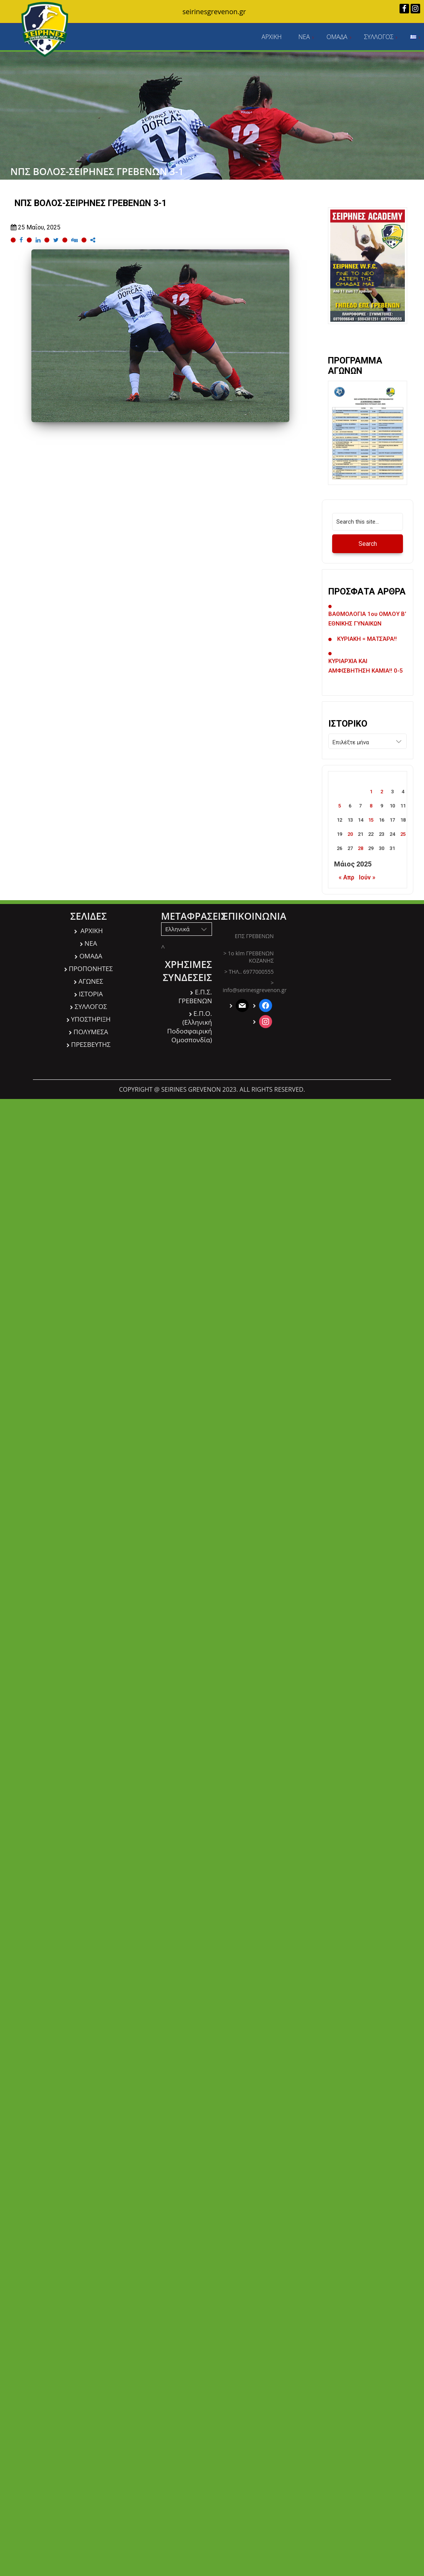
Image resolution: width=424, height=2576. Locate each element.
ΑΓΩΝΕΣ (90, 981)
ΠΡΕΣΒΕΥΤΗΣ (91, 1044)
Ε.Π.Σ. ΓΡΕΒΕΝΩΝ (195, 996)
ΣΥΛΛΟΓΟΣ (378, 37)
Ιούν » (367, 877)
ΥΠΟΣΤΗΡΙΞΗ (91, 1019)
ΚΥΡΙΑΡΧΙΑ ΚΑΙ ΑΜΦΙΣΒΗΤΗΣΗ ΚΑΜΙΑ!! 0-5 (365, 666)
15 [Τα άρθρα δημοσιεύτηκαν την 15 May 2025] (370, 820)
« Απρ (346, 877)
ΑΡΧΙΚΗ (272, 37)
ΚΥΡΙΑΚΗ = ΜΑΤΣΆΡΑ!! (367, 638)
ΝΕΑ (304, 37)
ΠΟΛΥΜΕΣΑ (90, 1031)
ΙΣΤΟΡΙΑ (91, 993)
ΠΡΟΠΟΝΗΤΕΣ (91, 968)
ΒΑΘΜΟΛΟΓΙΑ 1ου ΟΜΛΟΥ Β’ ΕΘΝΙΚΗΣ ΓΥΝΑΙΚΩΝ (367, 619)
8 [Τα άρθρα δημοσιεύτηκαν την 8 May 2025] (371, 806)
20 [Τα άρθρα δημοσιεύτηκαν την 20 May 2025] (350, 834)
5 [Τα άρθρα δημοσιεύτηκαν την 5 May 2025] (339, 806)
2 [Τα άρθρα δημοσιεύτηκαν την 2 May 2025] (381, 791)
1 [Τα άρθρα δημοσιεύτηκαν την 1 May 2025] (371, 791)
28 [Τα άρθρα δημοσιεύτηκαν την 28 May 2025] (360, 848)
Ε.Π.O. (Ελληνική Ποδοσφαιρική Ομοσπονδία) (189, 1026)
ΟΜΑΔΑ (336, 37)
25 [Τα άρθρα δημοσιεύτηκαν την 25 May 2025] (403, 834)
